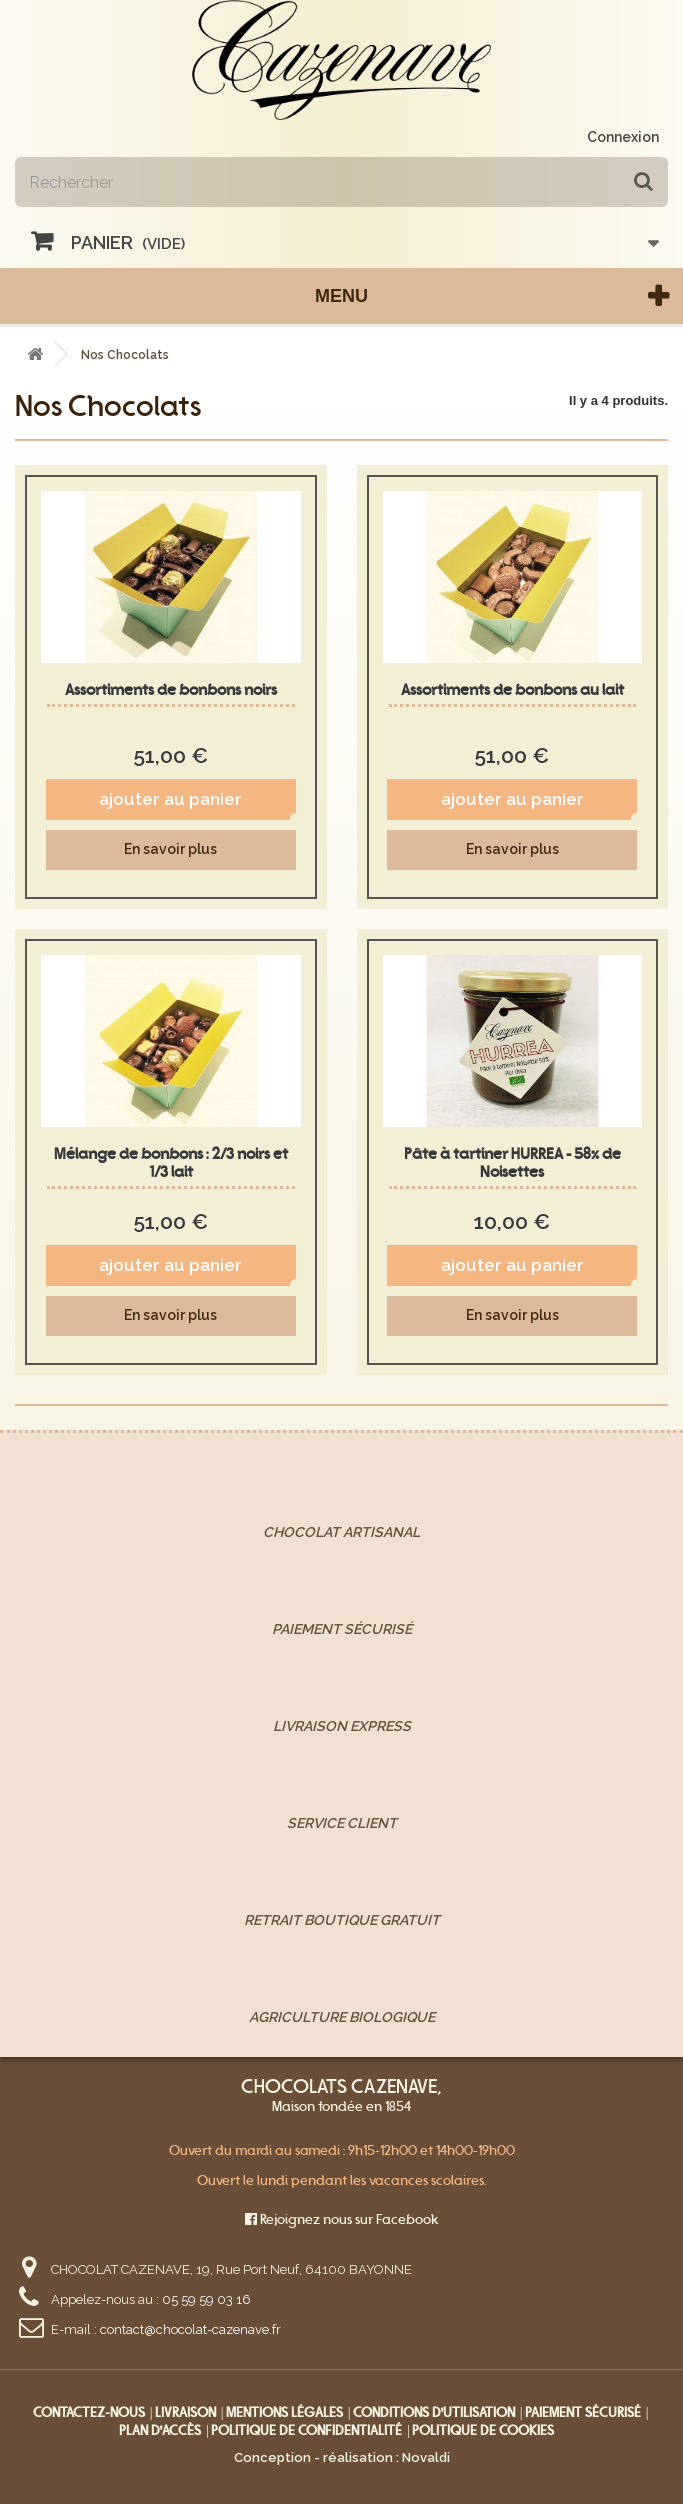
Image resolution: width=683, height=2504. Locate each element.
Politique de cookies (483, 2430)
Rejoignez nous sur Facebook (342, 2219)
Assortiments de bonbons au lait (512, 690)
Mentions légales (284, 2412)
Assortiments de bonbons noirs (171, 690)
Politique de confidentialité (306, 2430)
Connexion (623, 137)
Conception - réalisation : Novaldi (342, 2457)
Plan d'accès (160, 2430)
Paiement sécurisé (583, 2412)
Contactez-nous (89, 2412)
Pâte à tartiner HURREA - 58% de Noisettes (512, 1163)
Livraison (185, 2412)
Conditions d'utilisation (434, 2412)
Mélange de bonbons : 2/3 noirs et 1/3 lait (171, 1163)
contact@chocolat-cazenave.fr (190, 2329)
